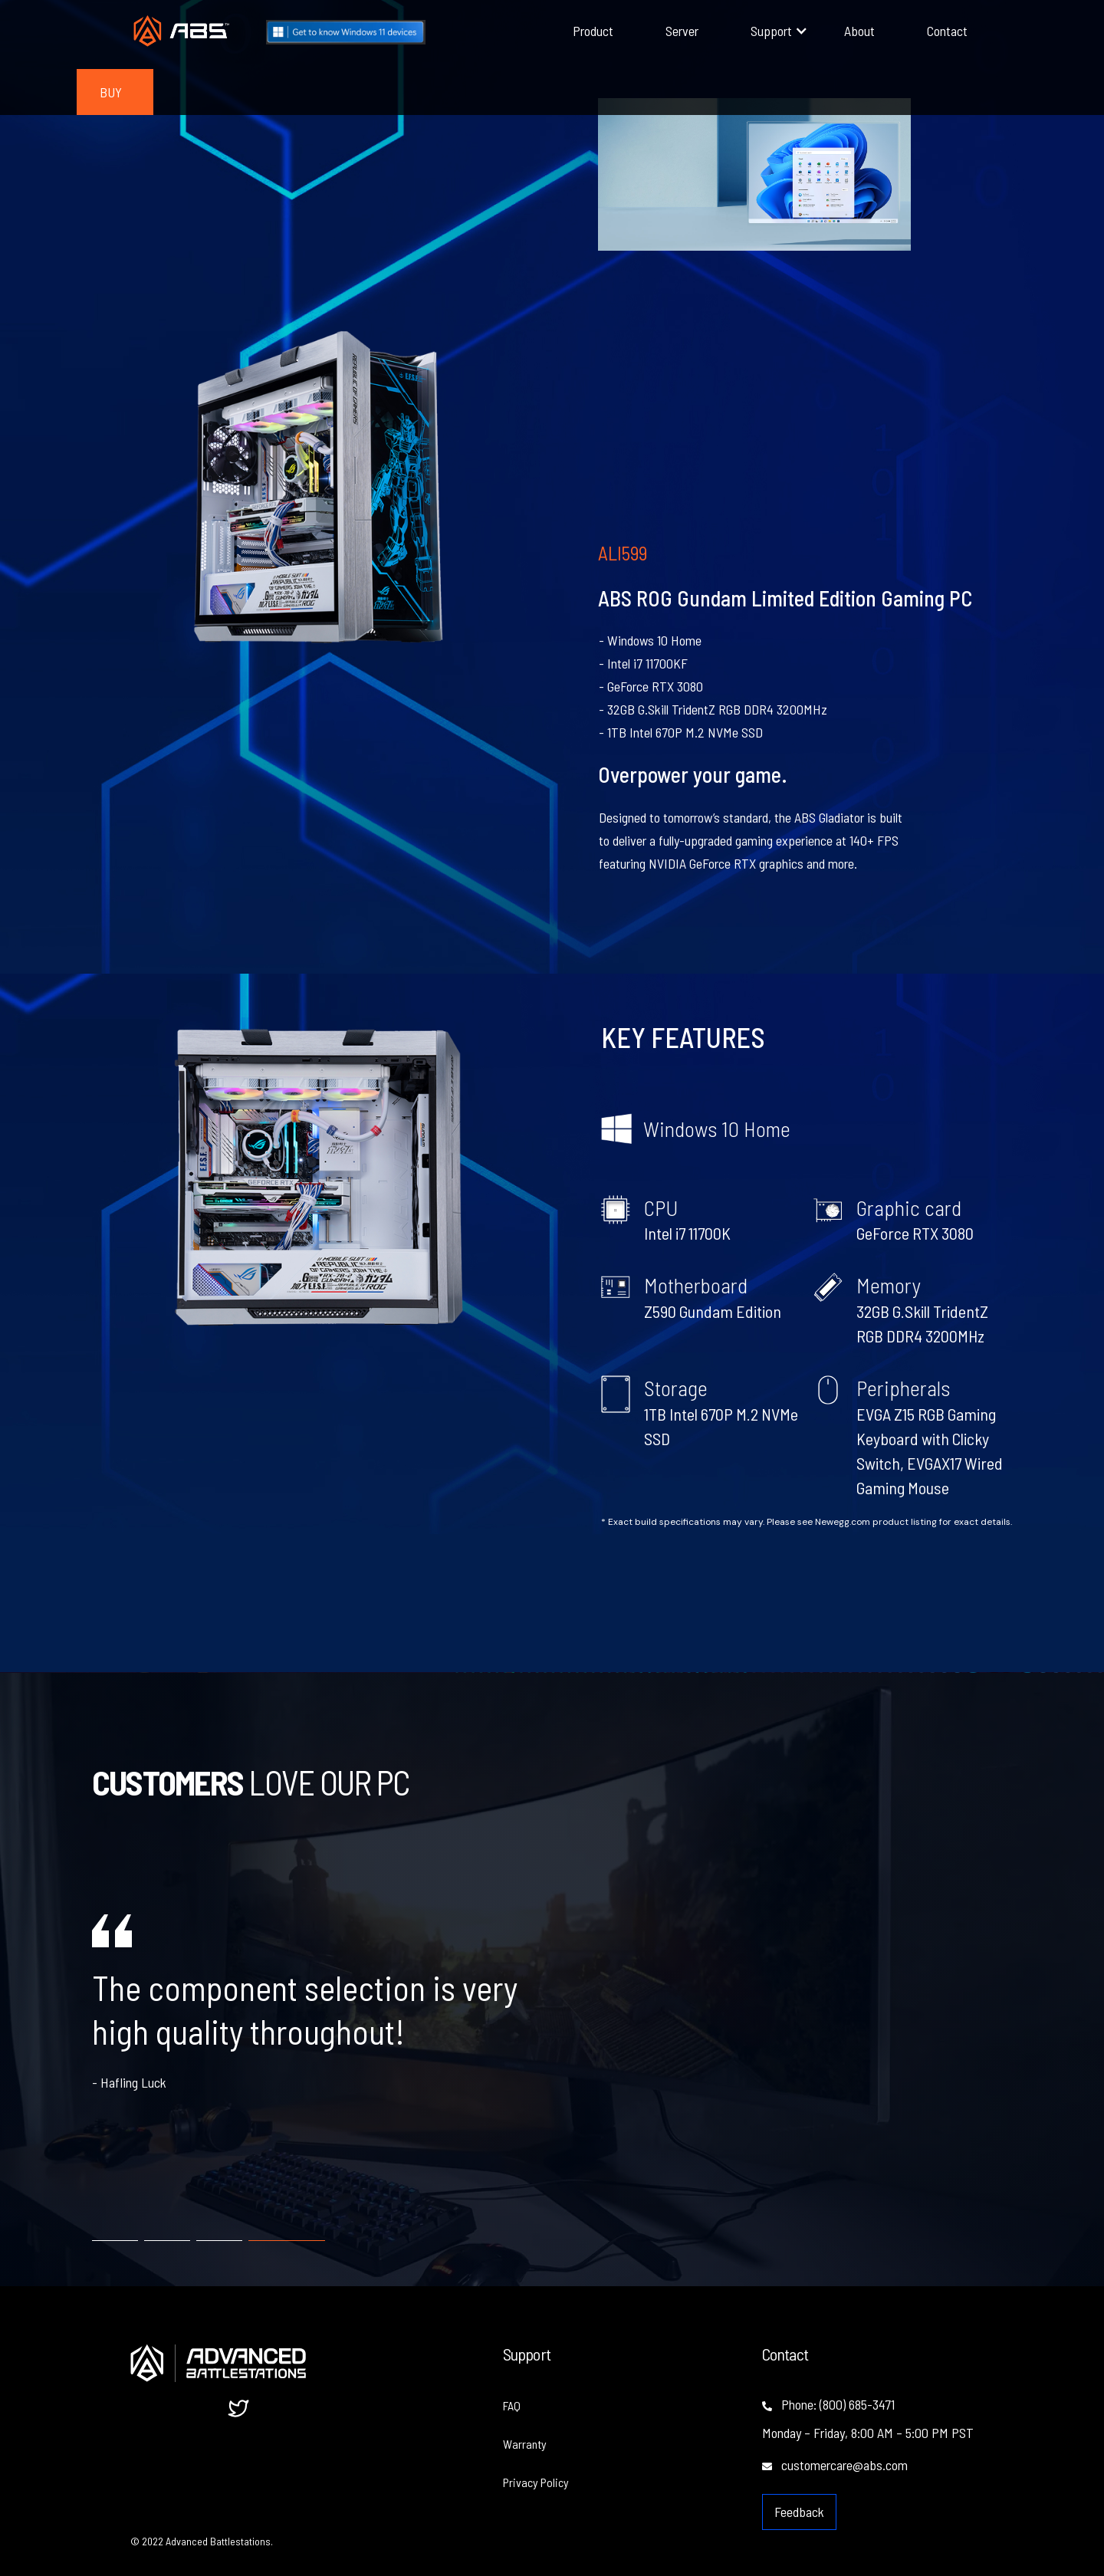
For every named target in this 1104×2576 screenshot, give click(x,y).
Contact (947, 30)
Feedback (799, 2511)
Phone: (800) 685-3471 (828, 2404)
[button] (771, 30)
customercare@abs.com (835, 2464)
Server (681, 30)
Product (593, 30)
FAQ (512, 2405)
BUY (111, 92)
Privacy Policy (536, 2482)
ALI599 (622, 552)
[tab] (115, 2233)
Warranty (525, 2443)
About (859, 30)
